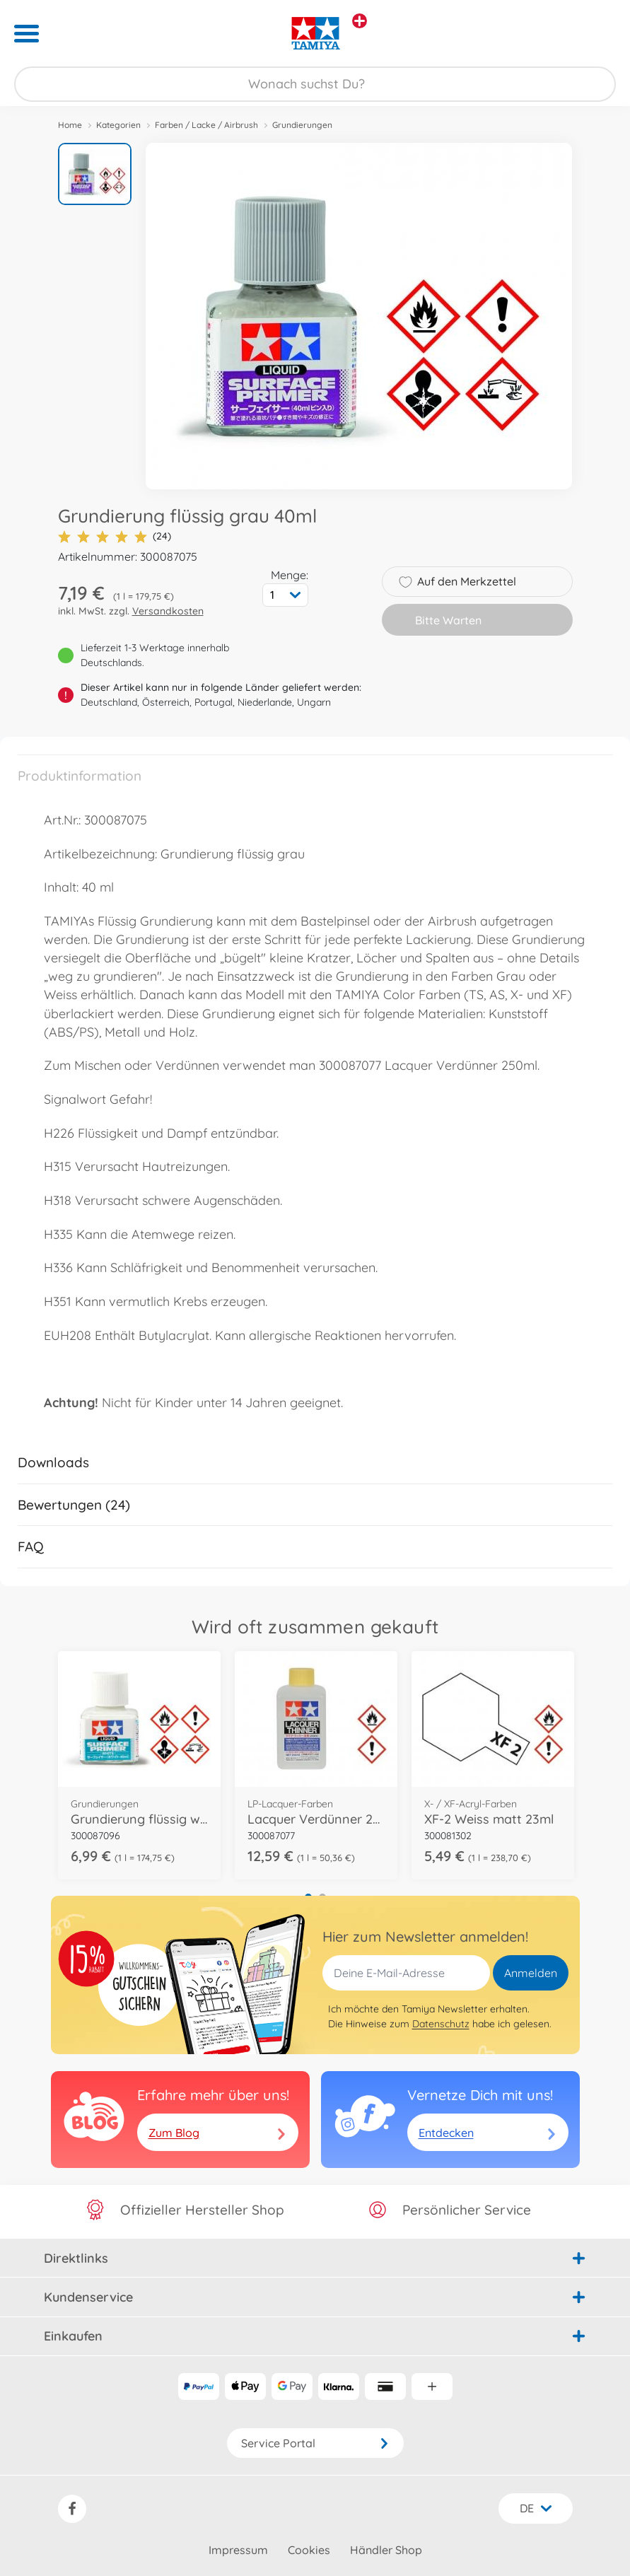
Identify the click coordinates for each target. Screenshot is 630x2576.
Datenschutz (440, 2023)
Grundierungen (302, 125)
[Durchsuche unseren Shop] (315, 84)
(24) (114, 536)
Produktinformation (79, 775)
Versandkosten (168, 611)
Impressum (238, 2550)
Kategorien (118, 125)
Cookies (309, 2550)
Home (70, 125)
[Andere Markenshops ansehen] (359, 20)
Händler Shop (386, 2550)
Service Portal (315, 2443)
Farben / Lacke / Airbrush (206, 125)
